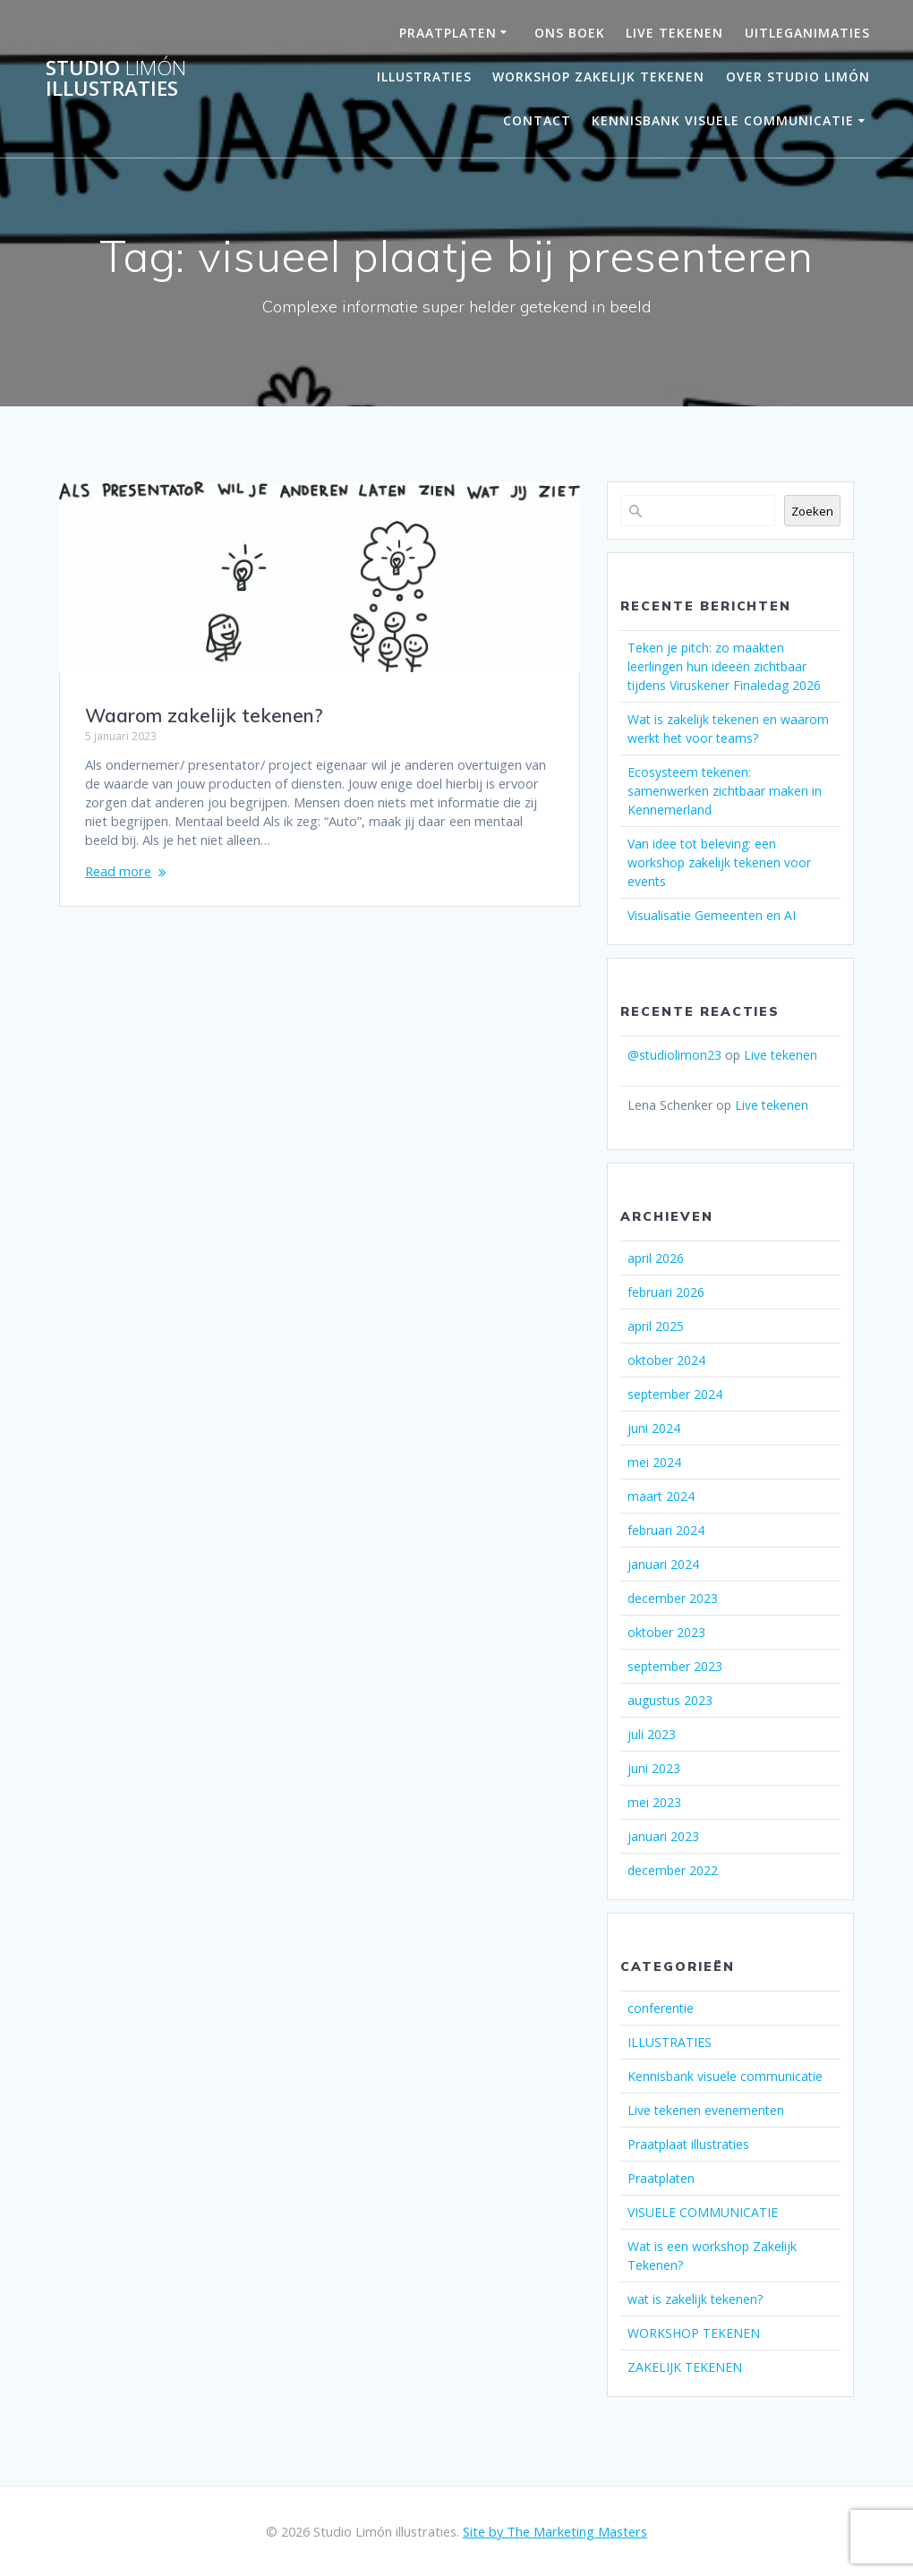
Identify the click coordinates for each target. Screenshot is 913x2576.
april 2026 (655, 1258)
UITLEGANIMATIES (807, 32)
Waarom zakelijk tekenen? (204, 715)
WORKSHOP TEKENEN (693, 2332)
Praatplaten (661, 2178)
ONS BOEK (569, 32)
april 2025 (655, 1326)
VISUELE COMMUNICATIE (702, 2212)
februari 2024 (665, 1530)
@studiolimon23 (674, 1054)
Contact (537, 120)
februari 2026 (665, 1292)
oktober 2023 (666, 1632)
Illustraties (424, 76)
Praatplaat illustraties (688, 2144)
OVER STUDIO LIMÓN (798, 76)
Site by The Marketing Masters (555, 2531)
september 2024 (674, 1394)
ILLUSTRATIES (669, 2042)
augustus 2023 (669, 1700)
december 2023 (672, 1598)
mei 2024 (654, 1462)
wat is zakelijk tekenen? (695, 2298)
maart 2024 (661, 1496)
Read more (118, 871)
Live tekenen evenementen (705, 2110)
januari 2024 (663, 1564)
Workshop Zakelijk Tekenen (598, 76)
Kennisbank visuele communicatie (723, 120)
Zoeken (812, 511)
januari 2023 (663, 1836)
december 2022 (672, 1870)
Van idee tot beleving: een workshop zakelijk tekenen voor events (719, 862)
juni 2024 (653, 1428)
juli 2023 (651, 1734)
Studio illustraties (116, 78)
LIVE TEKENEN (674, 32)
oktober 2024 (666, 1360)
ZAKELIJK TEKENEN (684, 2367)
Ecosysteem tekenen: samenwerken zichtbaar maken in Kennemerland (724, 790)
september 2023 (674, 1666)
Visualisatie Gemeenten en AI (711, 915)
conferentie (660, 2008)
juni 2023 (653, 1768)
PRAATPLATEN (448, 32)
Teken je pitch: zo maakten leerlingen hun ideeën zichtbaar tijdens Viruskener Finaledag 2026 (724, 666)
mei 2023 (654, 1802)
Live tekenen (780, 1054)
